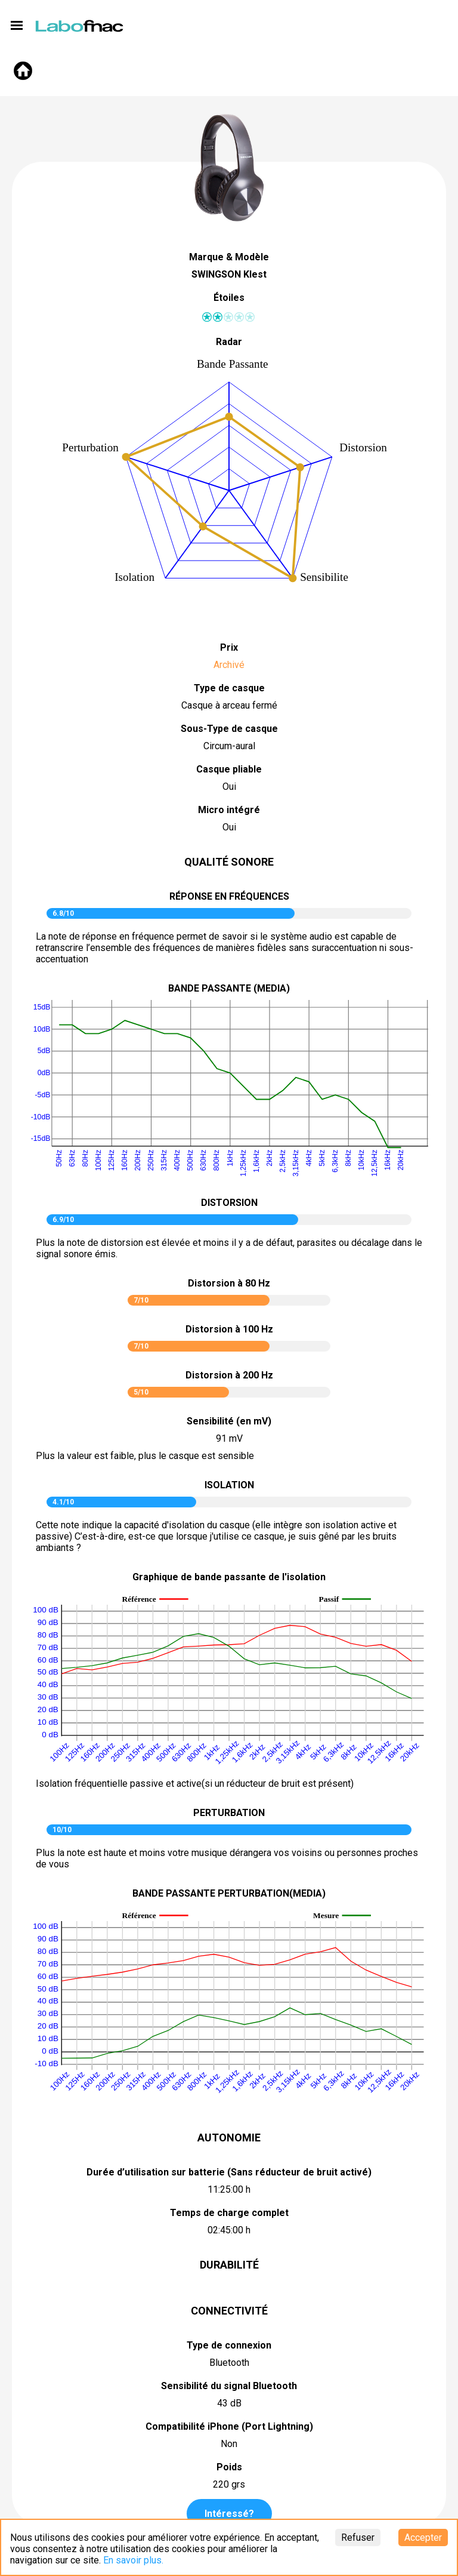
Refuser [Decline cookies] (358, 2537)
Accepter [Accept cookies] (423, 2537)
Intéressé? (229, 2513)
